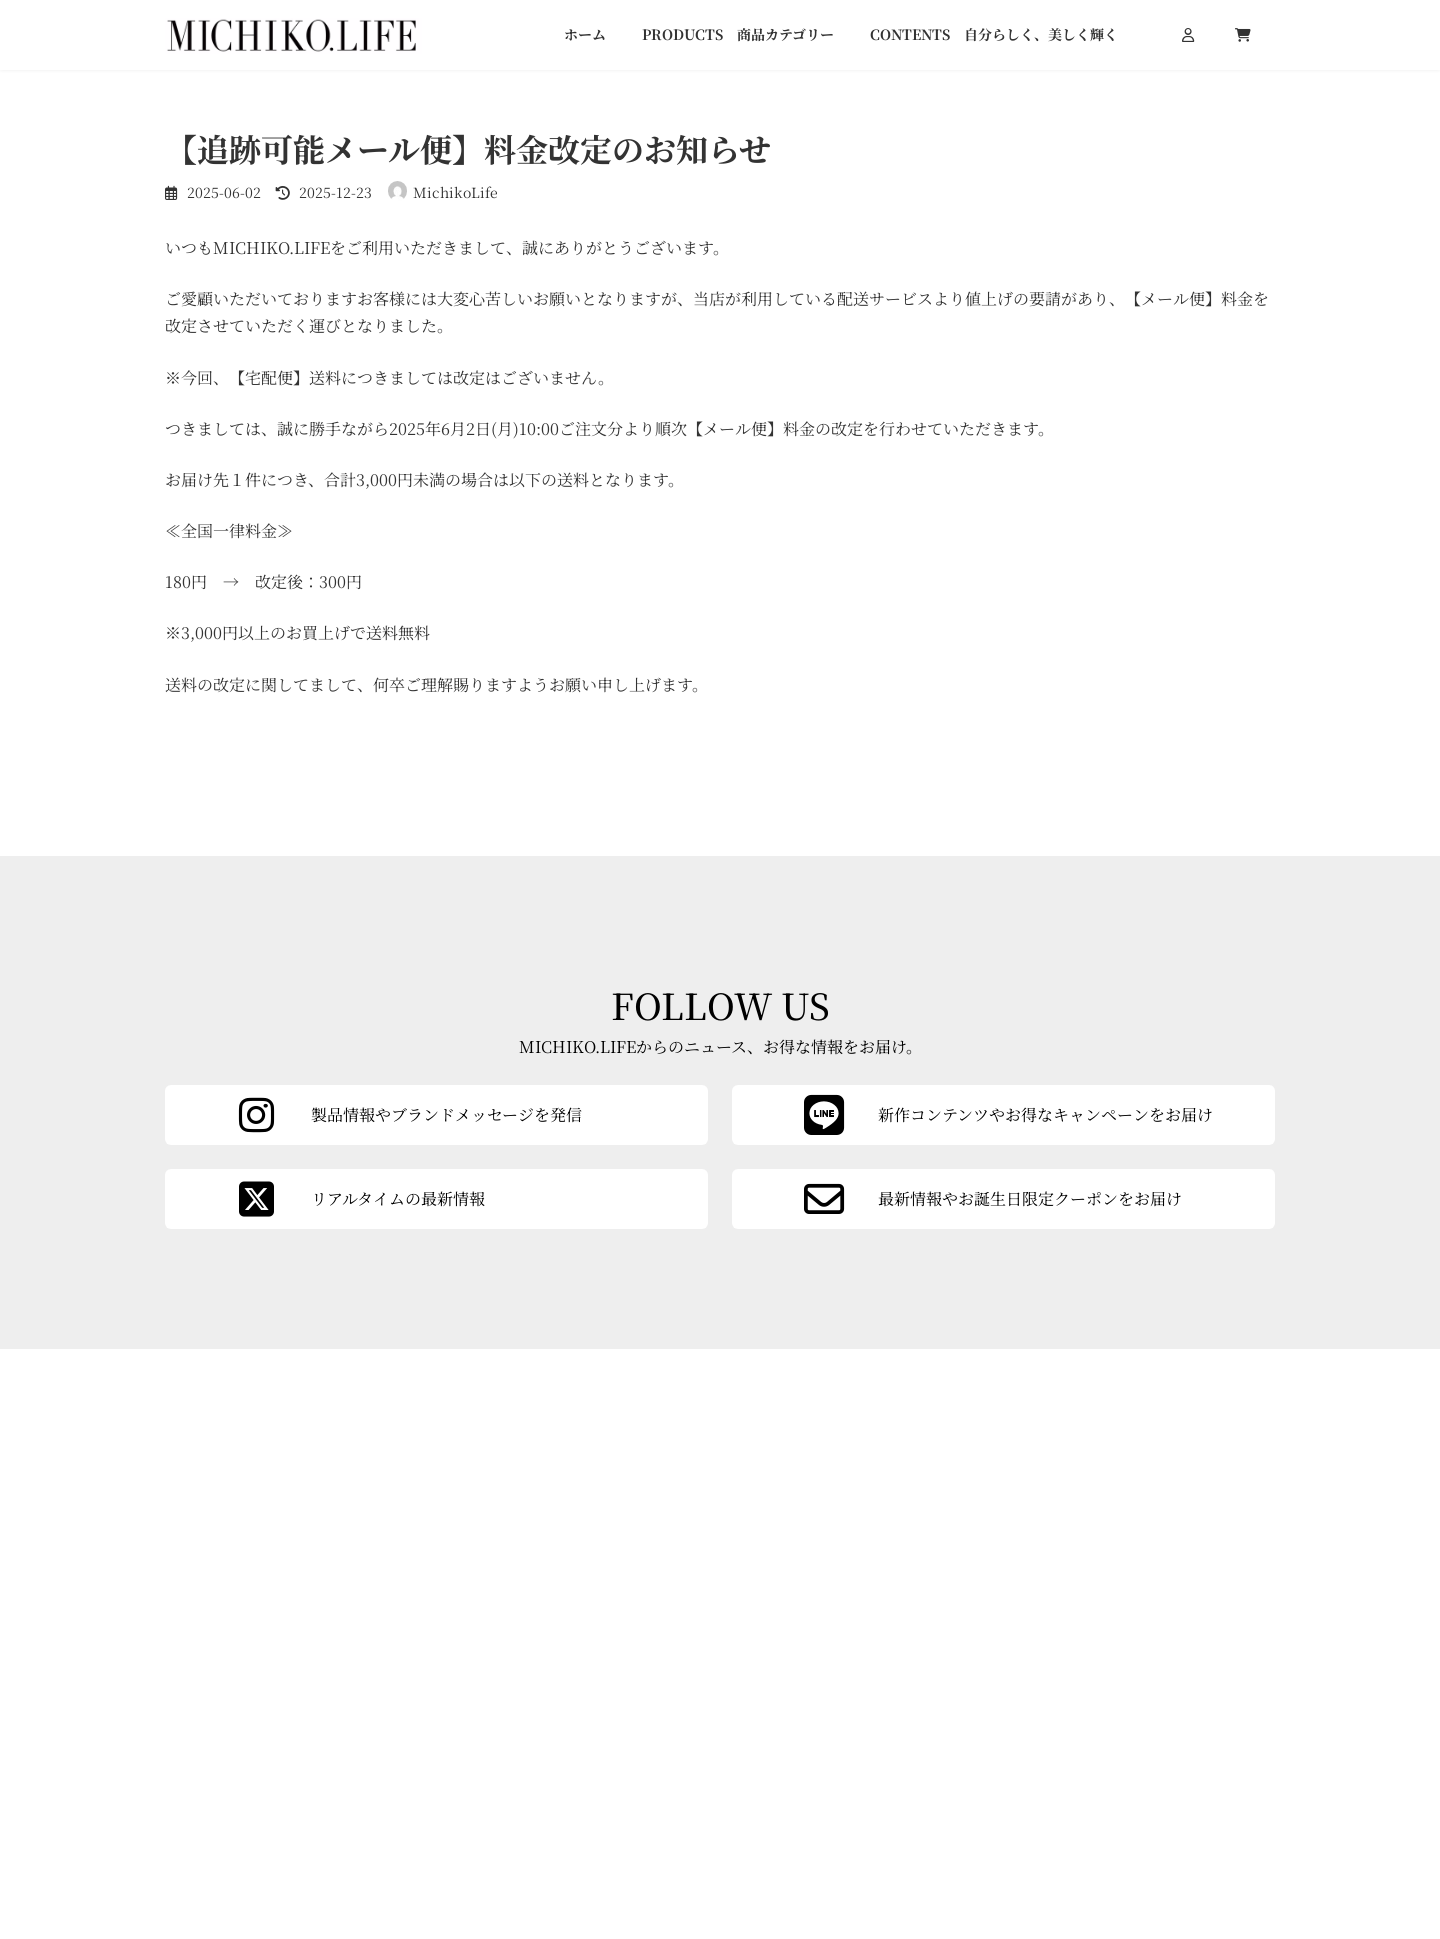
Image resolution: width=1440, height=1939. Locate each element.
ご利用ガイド (997, 1825)
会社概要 (983, 1795)
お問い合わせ (1137, 1798)
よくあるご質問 (1004, 1854)
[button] (1037, 1720)
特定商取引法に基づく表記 (1179, 1828)
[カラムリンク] (1003, 1425)
